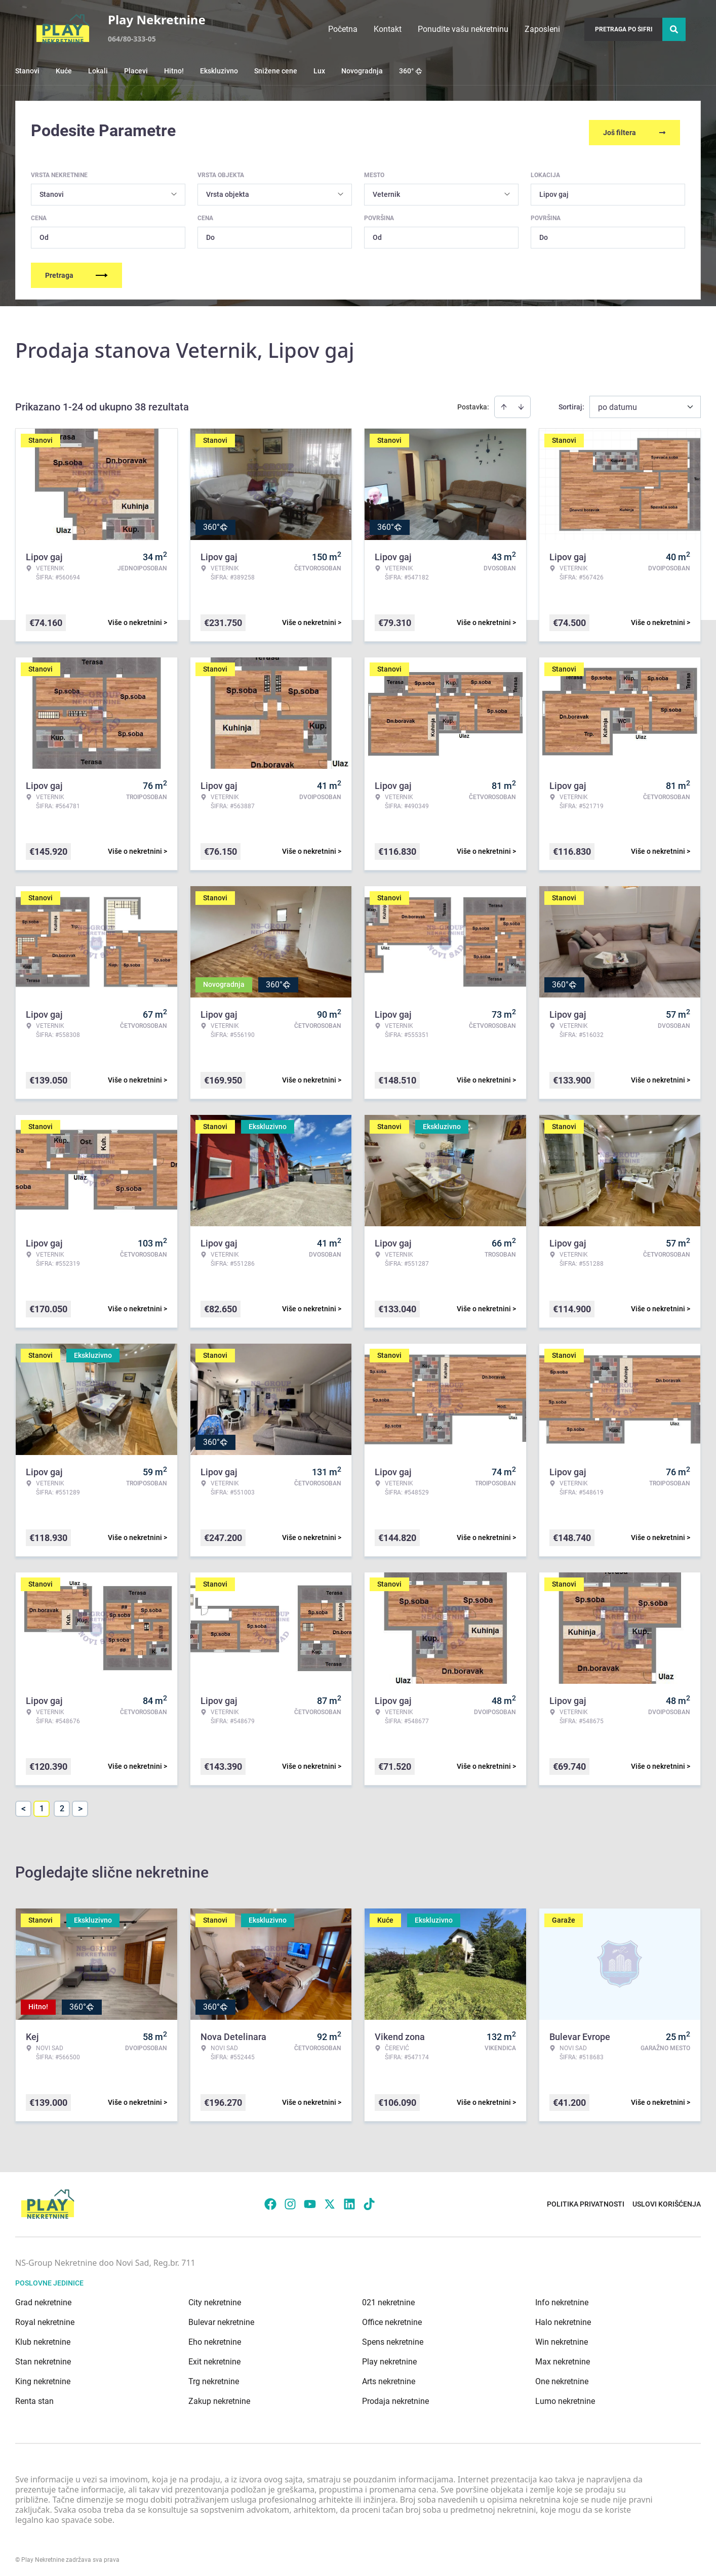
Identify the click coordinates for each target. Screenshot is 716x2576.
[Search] (674, 29)
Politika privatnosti (585, 2201)
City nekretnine (214, 2299)
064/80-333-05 (132, 39)
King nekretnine (42, 2378)
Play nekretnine (389, 2358)
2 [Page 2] (62, 1805)
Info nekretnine (561, 2299)
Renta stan (34, 2397)
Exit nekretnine (214, 2358)
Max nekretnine (562, 2358)
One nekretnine (561, 2378)
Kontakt (388, 29)
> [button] (80, 1805)
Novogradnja (362, 71)
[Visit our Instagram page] (290, 2201)
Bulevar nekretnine (221, 2318)
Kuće (64, 71)
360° (410, 71)
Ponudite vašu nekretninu (463, 29)
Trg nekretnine (213, 2378)
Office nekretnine (392, 2318)
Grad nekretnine (43, 2299)
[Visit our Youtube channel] (310, 2201)
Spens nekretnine (392, 2338)
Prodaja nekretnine (395, 2397)
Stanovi (27, 71)
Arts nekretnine (388, 2378)
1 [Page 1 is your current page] (41, 1805)
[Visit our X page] (330, 2201)
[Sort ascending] (503, 403)
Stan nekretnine (43, 2358)
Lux (319, 71)
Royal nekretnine (44, 2318)
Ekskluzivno (219, 71)
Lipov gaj (554, 191)
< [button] (23, 1805)
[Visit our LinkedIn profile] (349, 2201)
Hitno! (174, 71)
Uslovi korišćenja (666, 2201)
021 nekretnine (388, 2299)
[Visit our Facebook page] (270, 2201)
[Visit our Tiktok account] (369, 2201)
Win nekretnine (561, 2338)
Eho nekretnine (214, 2338)
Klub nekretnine (42, 2338)
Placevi (136, 71)
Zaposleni (542, 29)
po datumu (617, 403)
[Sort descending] (521, 403)
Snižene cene (275, 71)
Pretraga (76, 272)
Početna (342, 29)
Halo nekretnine (563, 2318)
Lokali (98, 71)
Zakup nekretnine (219, 2397)
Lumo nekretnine (565, 2397)
